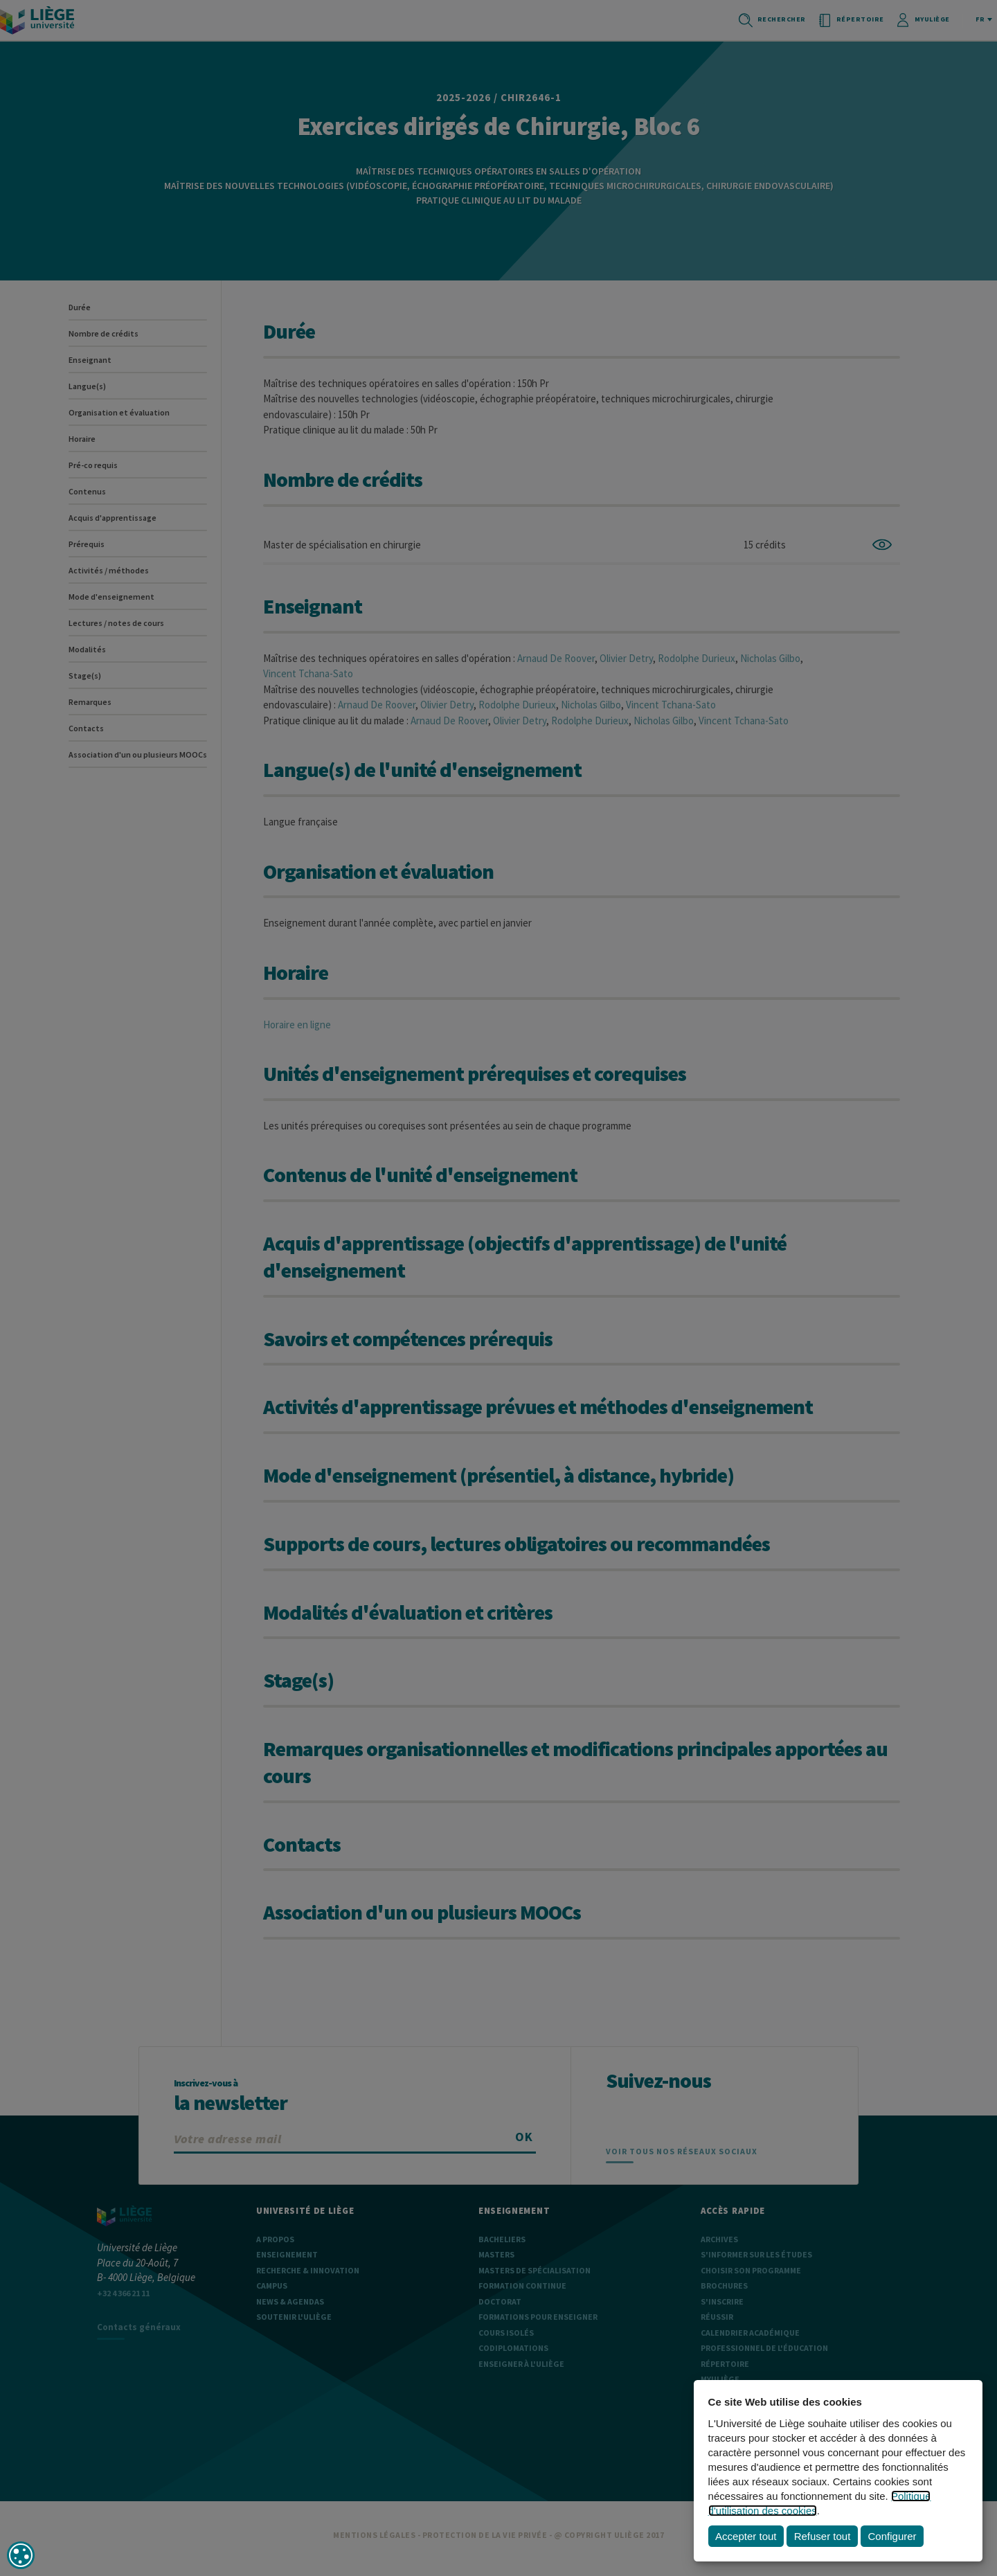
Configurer (892, 2536)
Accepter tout (745, 2536)
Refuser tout (822, 2536)
